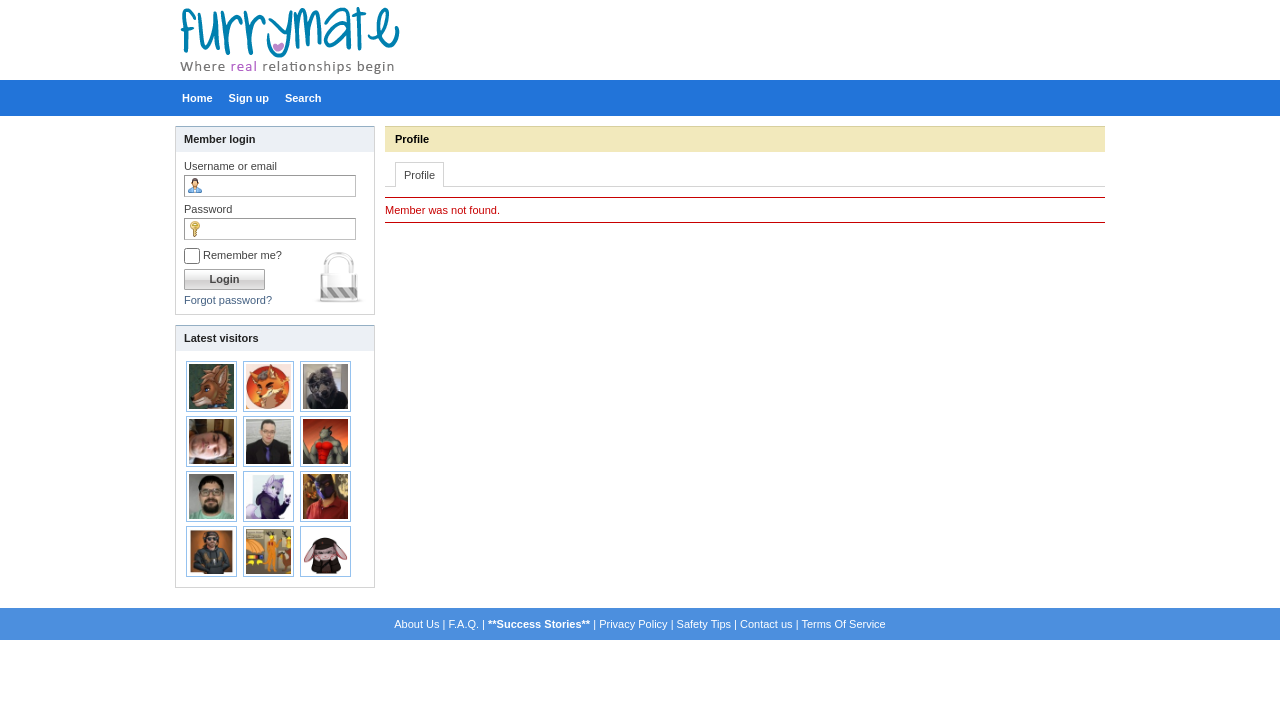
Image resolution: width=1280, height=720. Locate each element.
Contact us (766, 624)
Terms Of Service (843, 624)
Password (208, 209)
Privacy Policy (633, 624)
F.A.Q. (463, 624)
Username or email (230, 166)
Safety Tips (704, 624)
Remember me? (233, 255)
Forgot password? (228, 300)
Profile (412, 139)
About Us (416, 624)
